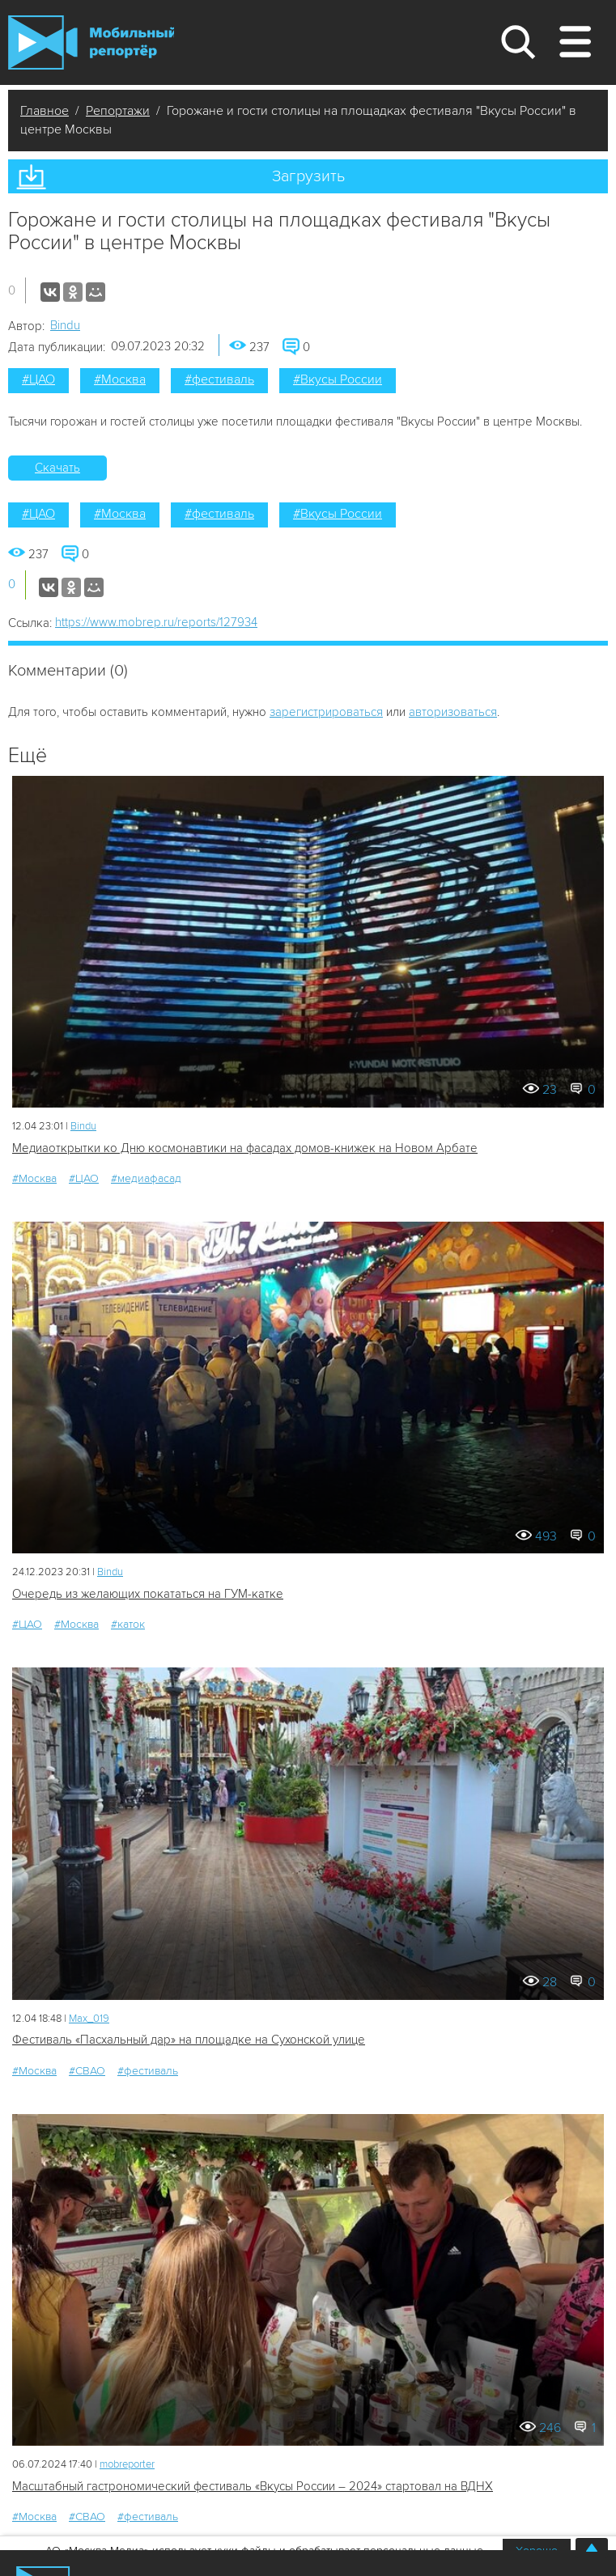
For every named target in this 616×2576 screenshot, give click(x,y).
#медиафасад (146, 1178)
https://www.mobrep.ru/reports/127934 (156, 622)
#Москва (120, 379)
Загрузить (308, 176)
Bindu (65, 325)
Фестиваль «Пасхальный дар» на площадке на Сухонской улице (188, 2039)
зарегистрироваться (326, 712)
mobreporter (127, 2464)
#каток (128, 1624)
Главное (44, 111)
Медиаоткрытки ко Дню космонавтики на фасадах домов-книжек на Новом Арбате (245, 1148)
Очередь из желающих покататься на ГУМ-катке (147, 1594)
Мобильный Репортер (91, 42)
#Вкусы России (337, 379)
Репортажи (118, 111)
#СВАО (87, 2071)
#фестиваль (219, 379)
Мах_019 (89, 2018)
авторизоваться (453, 712)
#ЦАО (38, 379)
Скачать (57, 467)
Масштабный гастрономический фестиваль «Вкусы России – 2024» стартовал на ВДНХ (252, 2486)
